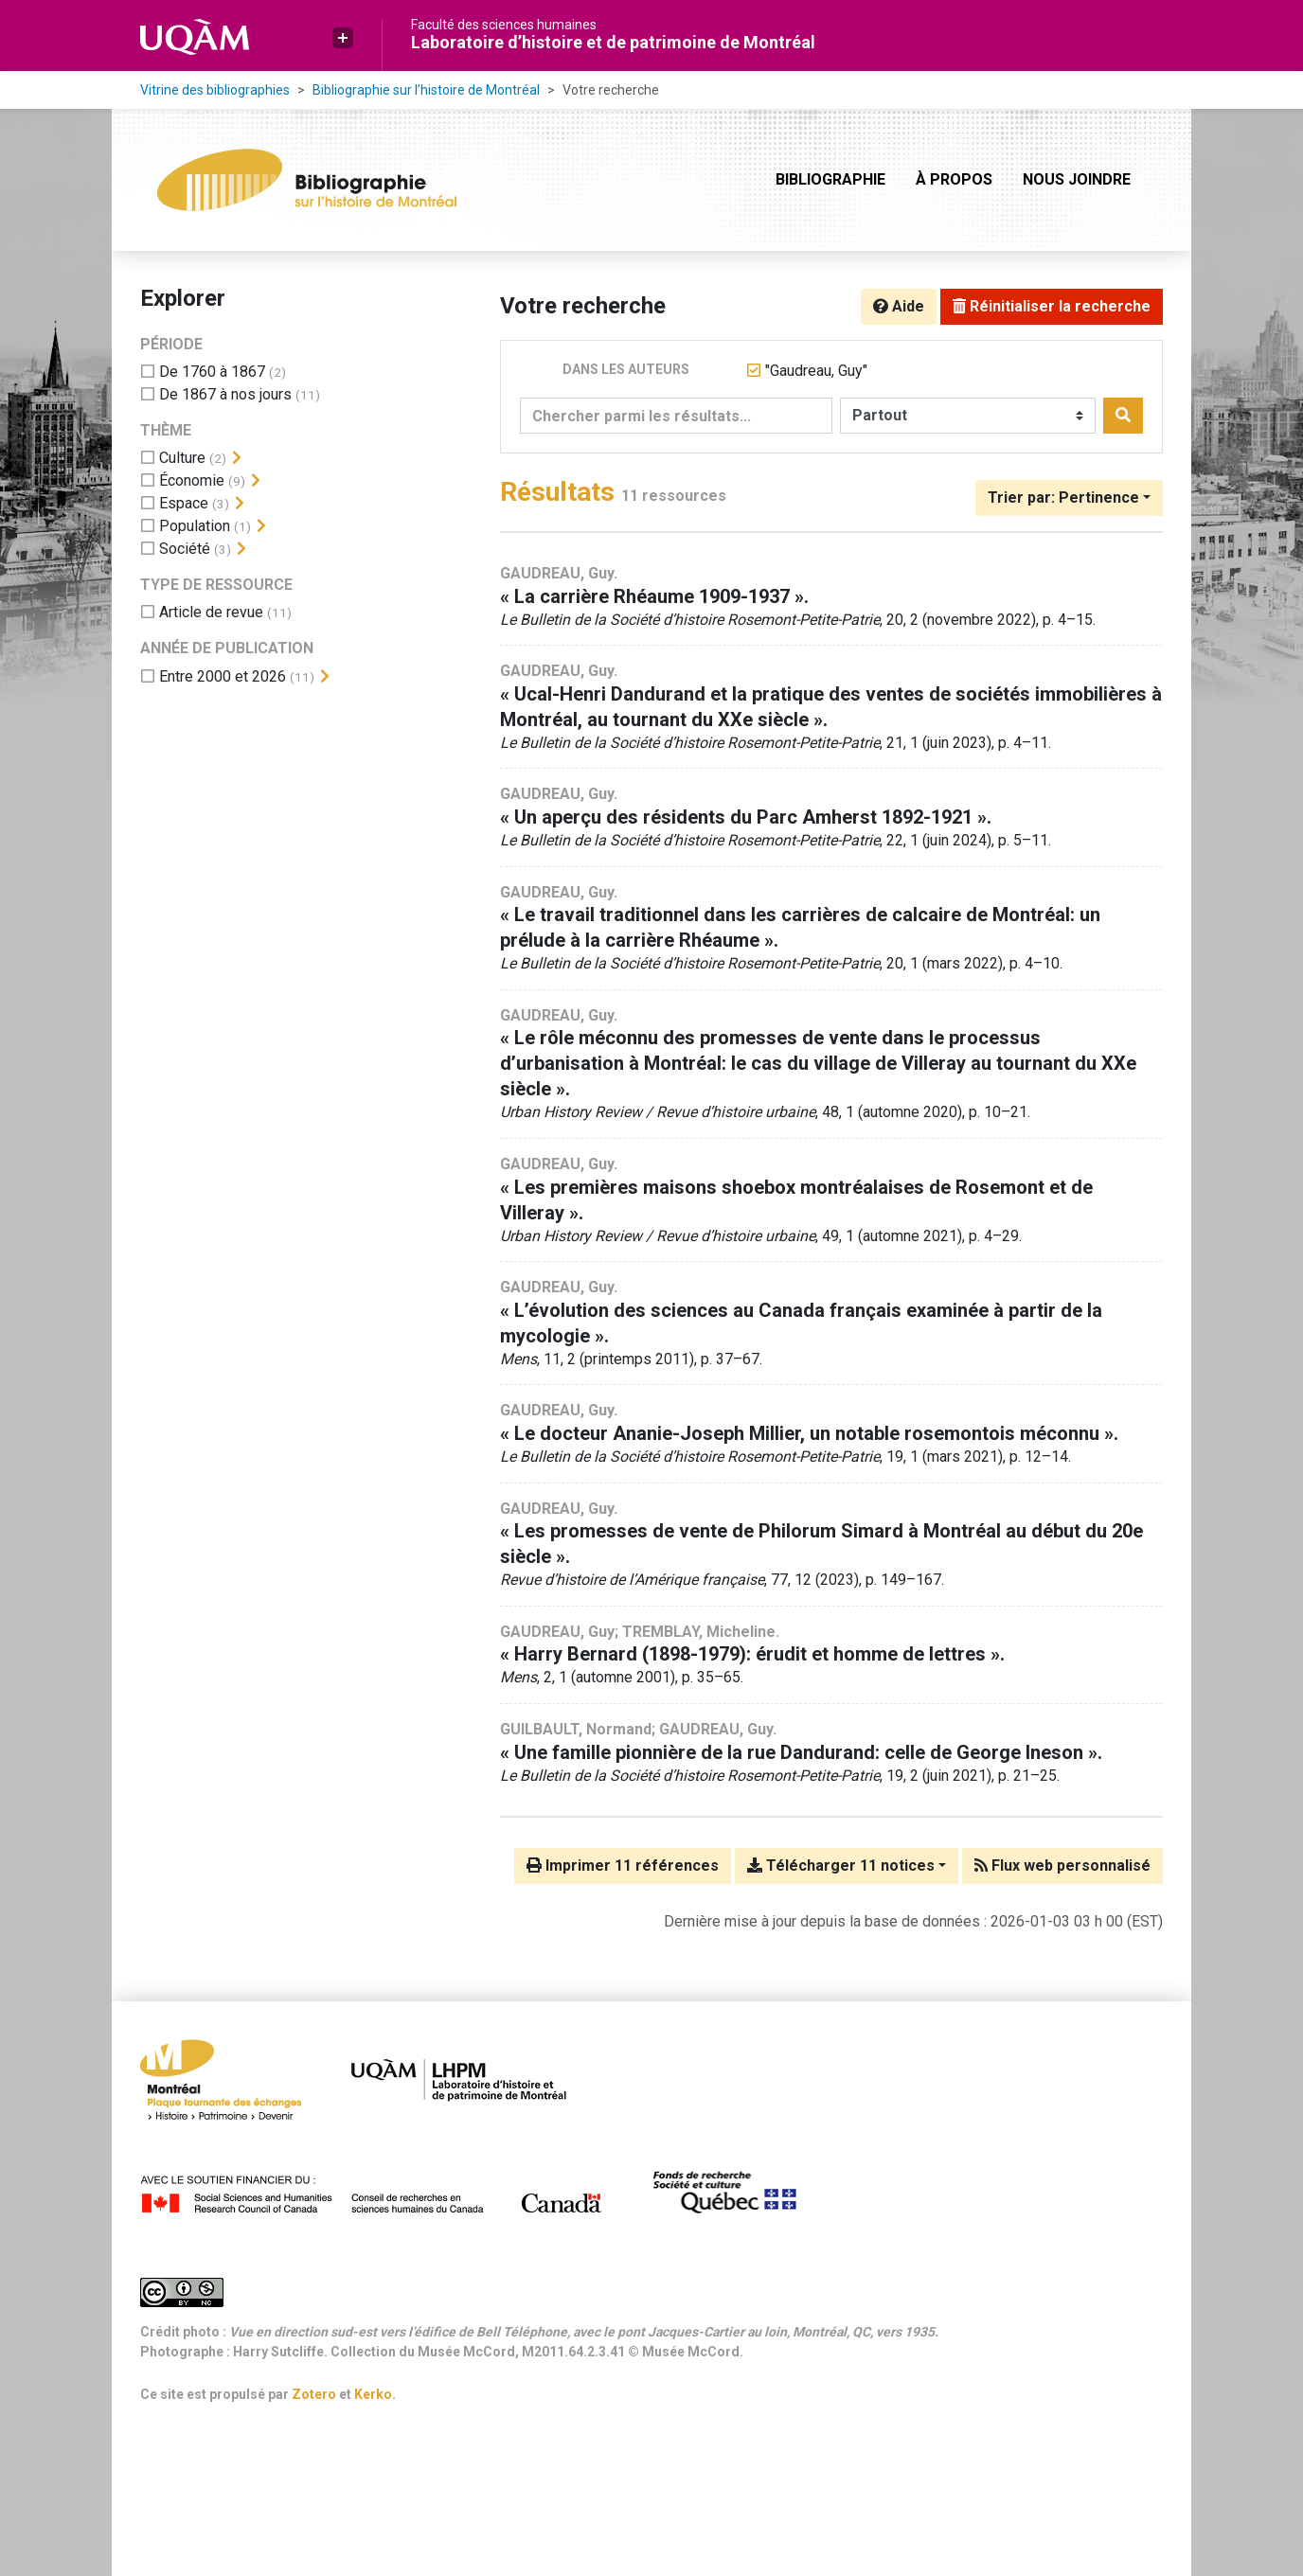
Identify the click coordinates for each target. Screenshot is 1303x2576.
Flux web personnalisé (1062, 1865)
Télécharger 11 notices (841, 1865)
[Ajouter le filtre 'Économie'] (191, 480)
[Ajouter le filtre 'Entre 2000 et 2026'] (222, 676)
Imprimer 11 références (623, 1865)
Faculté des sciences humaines (504, 24)
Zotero (314, 2394)
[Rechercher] (1123, 416)
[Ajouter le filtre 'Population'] (194, 526)
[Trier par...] (1069, 498)
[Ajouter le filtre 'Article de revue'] (211, 612)
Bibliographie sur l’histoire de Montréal (426, 90)
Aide (898, 306)
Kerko (373, 2394)
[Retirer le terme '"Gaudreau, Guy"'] (816, 371)
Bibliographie (830, 179)
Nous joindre (1077, 179)
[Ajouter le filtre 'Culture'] (182, 458)
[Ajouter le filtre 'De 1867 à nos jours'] (225, 394)
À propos (954, 179)
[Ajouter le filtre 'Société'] (184, 549)
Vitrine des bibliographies (215, 90)
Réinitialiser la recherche (1052, 306)
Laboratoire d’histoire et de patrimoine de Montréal (613, 42)
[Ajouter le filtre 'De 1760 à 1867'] (212, 372)
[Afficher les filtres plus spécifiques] (236, 458)
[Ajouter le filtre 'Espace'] (183, 503)
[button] (342, 37)
